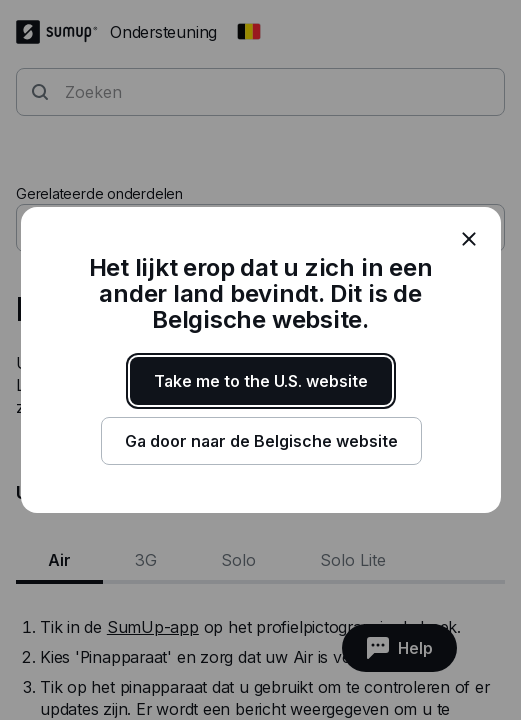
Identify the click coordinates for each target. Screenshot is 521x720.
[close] (469, 239)
